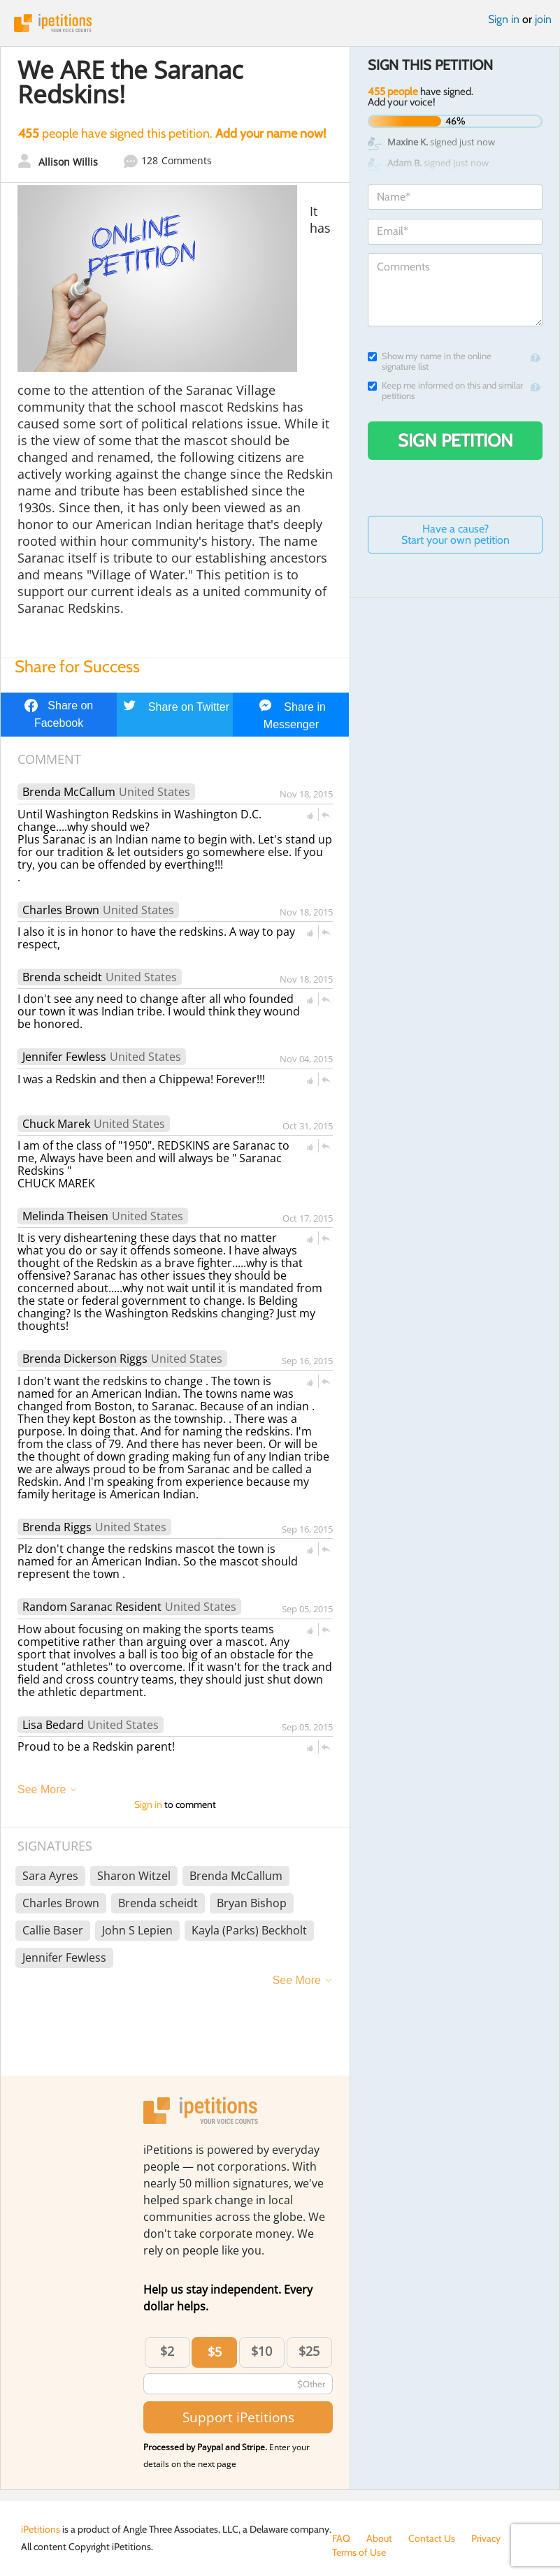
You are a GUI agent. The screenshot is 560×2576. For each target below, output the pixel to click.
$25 (309, 2351)
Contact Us (431, 2538)
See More (41, 1789)
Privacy (486, 2538)
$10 (261, 2351)
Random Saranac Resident (91, 1606)
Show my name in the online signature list (429, 361)
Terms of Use (359, 2552)
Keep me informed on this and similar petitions (445, 390)
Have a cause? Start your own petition (455, 534)
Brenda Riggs (57, 1527)
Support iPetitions (238, 2417)
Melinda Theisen (65, 1216)
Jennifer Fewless (64, 1056)
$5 (215, 2351)
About (379, 2538)
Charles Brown (60, 910)
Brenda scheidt (62, 977)
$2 (167, 2351)
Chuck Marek (56, 1123)
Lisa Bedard (53, 1724)
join (543, 19)
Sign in (503, 19)
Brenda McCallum (68, 791)
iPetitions (280, 23)
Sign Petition (455, 440)
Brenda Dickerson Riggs (85, 1358)
